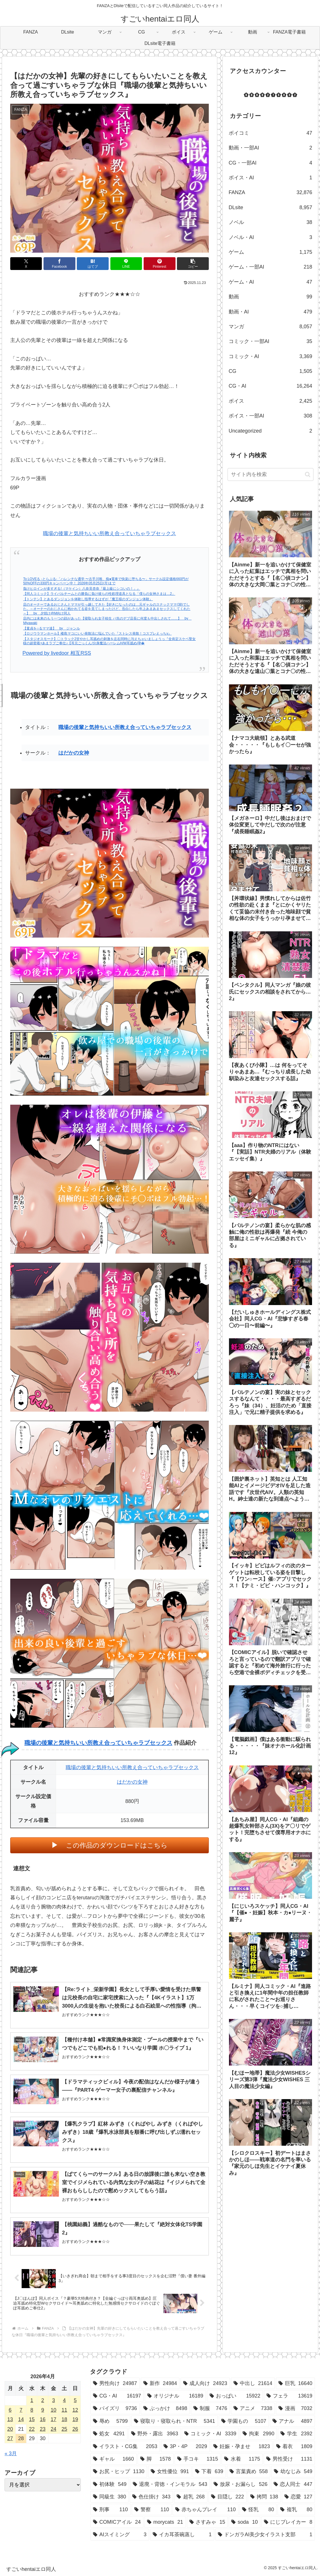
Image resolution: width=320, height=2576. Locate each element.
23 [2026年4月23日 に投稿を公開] (43, 2429)
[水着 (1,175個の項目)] (242, 2459)
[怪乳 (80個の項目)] (258, 2509)
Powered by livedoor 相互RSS (56, 653)
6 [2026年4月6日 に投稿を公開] (10, 2410)
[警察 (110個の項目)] (152, 2509)
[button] (193, 263)
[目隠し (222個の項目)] (227, 2496)
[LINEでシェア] (126, 263)
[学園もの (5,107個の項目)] (244, 2421)
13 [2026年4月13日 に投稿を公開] (10, 2419)
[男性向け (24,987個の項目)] (115, 2383)
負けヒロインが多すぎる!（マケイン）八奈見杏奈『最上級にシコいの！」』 (81, 589)
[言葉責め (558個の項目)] (249, 2471)
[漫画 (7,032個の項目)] (295, 2408)
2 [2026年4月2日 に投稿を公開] (42, 2400)
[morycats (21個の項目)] (165, 2522)
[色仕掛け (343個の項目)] (151, 2496)
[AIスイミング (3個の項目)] (119, 2534)
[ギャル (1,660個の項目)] (113, 2459)
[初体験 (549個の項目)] (109, 2484)
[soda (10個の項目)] (244, 2522)
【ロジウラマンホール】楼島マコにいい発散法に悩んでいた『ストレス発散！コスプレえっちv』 (97, 633)
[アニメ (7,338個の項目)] (253, 2408)
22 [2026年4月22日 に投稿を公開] (32, 2429)
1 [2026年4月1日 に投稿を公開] (31, 2400)
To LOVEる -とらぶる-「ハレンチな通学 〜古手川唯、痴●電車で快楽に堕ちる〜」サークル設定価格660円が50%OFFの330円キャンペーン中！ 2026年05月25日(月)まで (106, 581)
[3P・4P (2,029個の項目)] (185, 2446)
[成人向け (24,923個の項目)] (205, 2383)
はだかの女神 (73, 753)
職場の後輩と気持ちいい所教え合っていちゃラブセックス (109, 533)
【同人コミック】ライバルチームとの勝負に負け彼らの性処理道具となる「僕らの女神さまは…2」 (99, 594)
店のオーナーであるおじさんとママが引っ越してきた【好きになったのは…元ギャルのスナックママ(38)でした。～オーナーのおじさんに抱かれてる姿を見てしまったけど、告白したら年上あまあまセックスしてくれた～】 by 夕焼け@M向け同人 (106, 609)
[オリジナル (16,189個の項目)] (175, 2396)
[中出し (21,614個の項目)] (253, 2383)
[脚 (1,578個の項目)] (156, 2459)
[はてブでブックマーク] (93, 263)
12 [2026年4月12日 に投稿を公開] (75, 2410)
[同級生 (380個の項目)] (109, 2496)
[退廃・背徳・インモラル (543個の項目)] (170, 2484)
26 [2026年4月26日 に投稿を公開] (75, 2429)
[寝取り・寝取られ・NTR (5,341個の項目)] (174, 2421)
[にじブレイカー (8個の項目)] (288, 2522)
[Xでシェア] (26, 263)
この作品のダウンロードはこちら (117, 1845)
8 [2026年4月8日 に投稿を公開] (31, 2410)
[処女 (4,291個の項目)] (108, 2433)
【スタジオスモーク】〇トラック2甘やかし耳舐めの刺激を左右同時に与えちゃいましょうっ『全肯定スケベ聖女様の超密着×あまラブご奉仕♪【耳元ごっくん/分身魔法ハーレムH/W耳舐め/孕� (109, 641)
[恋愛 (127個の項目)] (298, 2496)
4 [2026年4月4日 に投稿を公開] (64, 2400)
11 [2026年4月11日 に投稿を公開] (64, 2410)
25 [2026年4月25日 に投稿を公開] (64, 2429)
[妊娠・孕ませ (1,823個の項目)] (241, 2446)
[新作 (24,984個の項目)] (160, 2383)
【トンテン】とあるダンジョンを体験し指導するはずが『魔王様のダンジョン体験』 (88, 599)
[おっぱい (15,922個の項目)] (235, 2396)
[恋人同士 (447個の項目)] (293, 2484)
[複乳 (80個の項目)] (296, 2509)
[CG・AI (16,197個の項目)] (117, 2396)
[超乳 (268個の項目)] (190, 2496)
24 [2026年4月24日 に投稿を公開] (53, 2429)
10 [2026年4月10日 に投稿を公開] (53, 2410)
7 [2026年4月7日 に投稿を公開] (21, 2410)
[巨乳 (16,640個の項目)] (295, 2383)
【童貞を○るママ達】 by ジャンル (51, 628)
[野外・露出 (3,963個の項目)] (155, 2433)
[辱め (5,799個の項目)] (110, 2421)
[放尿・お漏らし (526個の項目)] (240, 2484)
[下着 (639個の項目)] (209, 2471)
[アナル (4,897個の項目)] (292, 2421)
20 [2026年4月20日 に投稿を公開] (10, 2429)
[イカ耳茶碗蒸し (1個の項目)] (182, 2534)
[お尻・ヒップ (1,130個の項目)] (118, 2471)
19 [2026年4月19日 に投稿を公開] (75, 2419)
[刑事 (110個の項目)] (110, 2509)
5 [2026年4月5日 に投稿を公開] (75, 2400)
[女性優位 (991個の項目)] (170, 2471)
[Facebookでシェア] (59, 263)
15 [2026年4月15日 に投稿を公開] (32, 2419)
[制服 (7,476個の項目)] (210, 2408)
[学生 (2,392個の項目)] (296, 2433)
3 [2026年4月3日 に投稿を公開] (53, 2400)
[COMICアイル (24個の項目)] (116, 2522)
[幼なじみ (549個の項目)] (293, 2471)
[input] (270, 474)
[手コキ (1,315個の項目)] (198, 2459)
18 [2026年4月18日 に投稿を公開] (64, 2419)
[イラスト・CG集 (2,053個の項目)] (125, 2446)
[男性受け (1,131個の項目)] (289, 2459)
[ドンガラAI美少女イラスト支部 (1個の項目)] (265, 2534)
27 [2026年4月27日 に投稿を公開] (10, 2438)
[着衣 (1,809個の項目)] (294, 2446)
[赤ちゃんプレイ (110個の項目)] (205, 2509)
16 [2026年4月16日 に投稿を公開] (43, 2419)
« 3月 (11, 2453)
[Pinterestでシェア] (160, 263)
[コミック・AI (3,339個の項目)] (210, 2433)
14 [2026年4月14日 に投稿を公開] (21, 2419)
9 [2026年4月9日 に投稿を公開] (42, 2410)
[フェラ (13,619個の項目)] (289, 2396)
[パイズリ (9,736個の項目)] (115, 2408)
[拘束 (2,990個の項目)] (258, 2433)
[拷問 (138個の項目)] (264, 2496)
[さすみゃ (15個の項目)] (207, 2522)
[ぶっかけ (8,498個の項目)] (165, 2408)
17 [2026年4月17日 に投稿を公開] (53, 2419)
